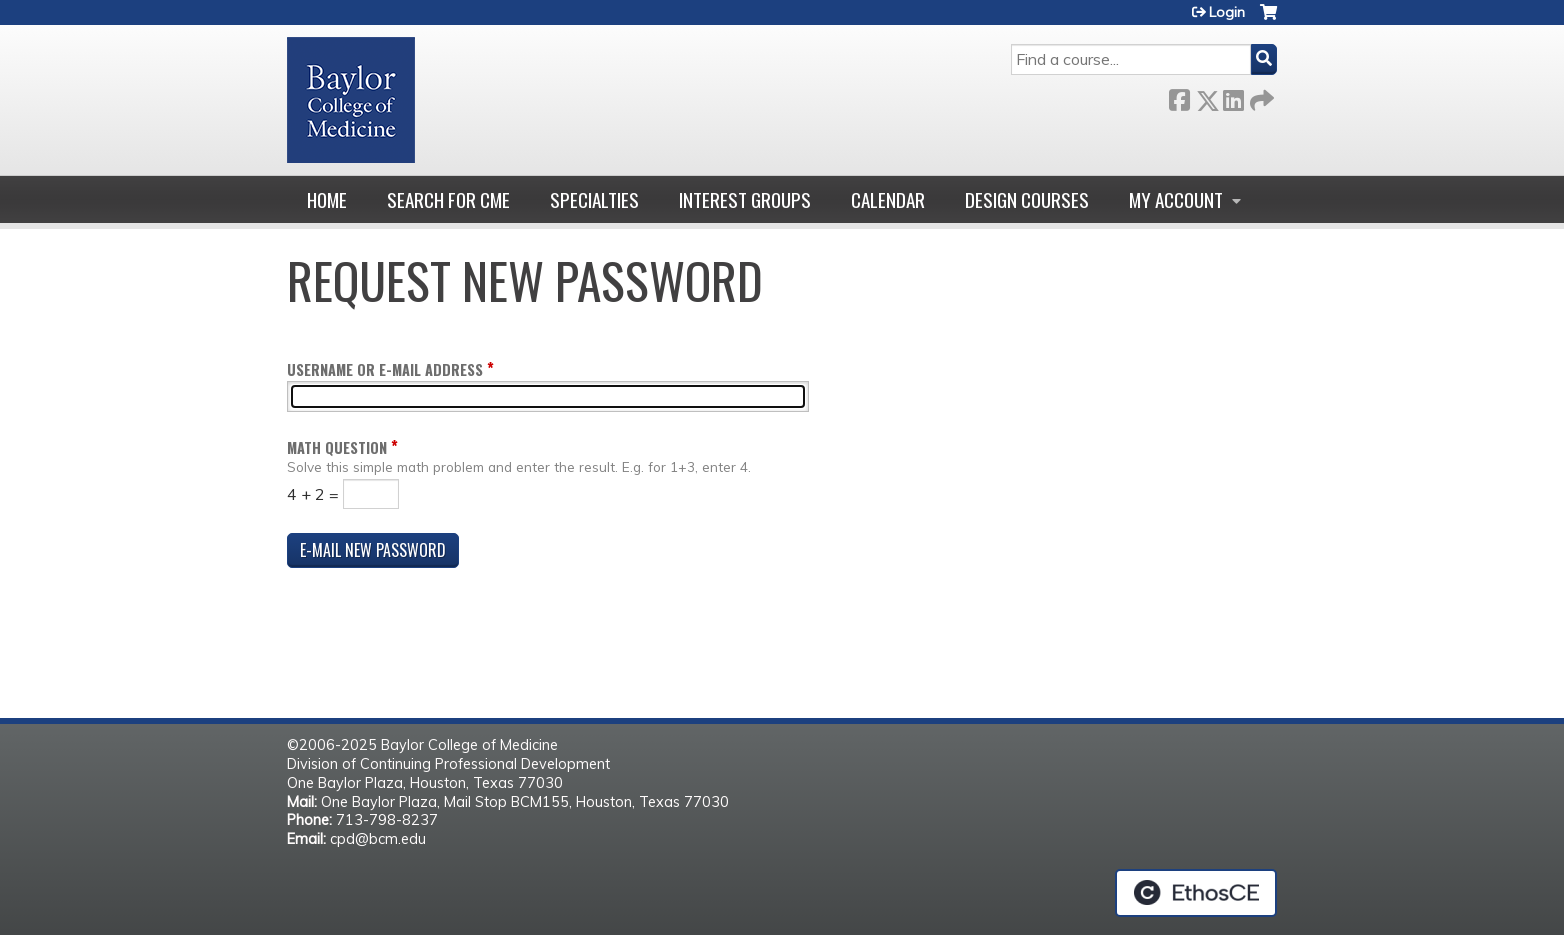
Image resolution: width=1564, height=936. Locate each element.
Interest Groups (745, 199)
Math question (337, 447)
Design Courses (1027, 199)
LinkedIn (1233, 96)
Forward (1260, 96)
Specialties (594, 199)
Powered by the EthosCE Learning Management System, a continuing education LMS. (1196, 893)
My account (1176, 199)
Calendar (888, 199)
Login (1227, 12)
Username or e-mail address (385, 369)
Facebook (1179, 96)
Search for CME (448, 199)
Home (327, 199)
